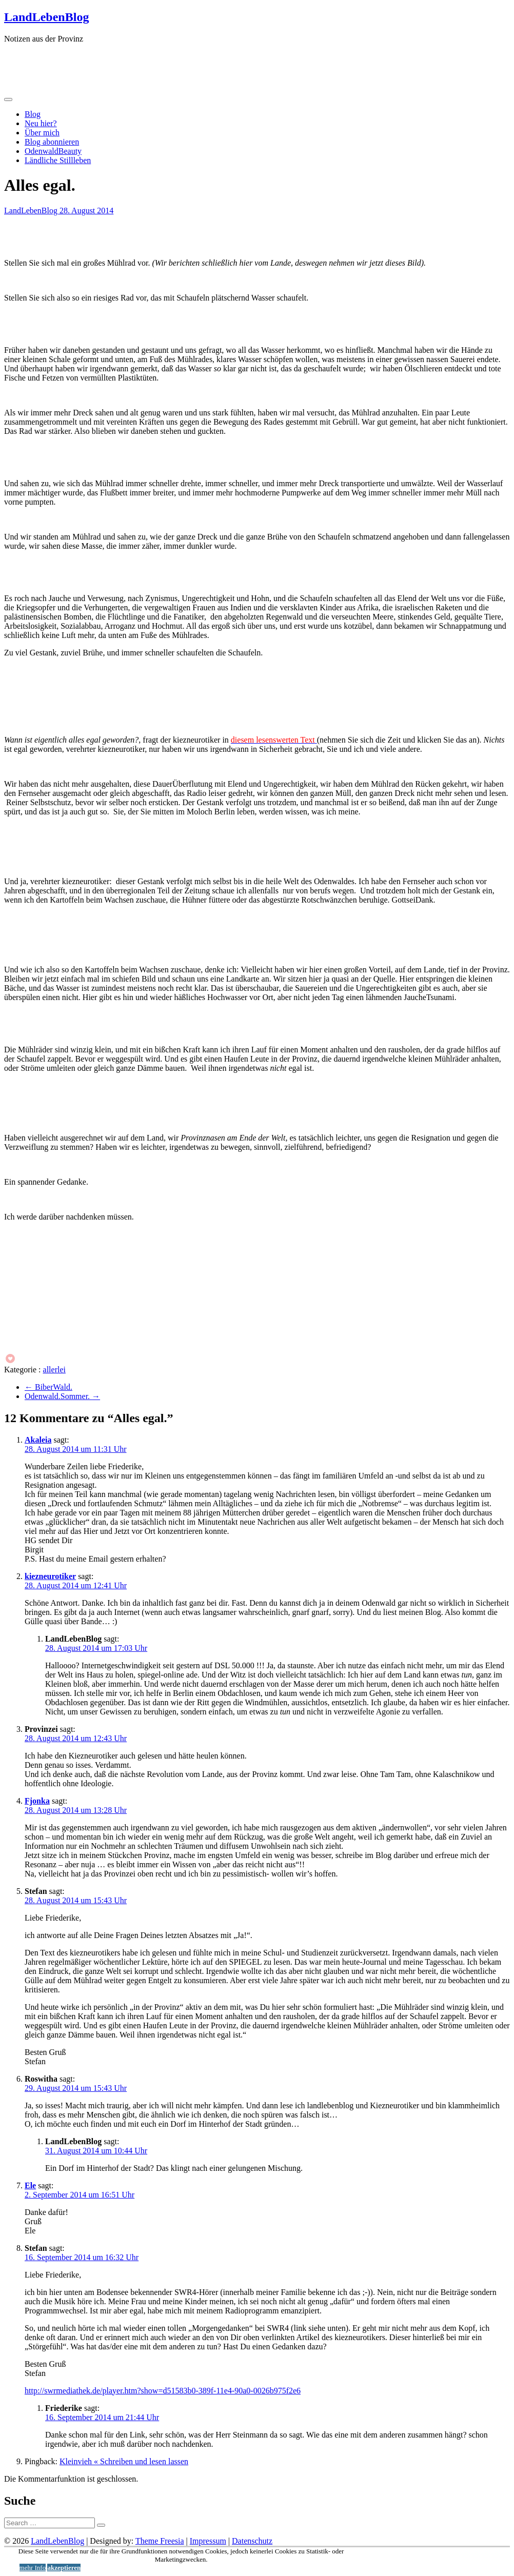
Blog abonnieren (52, 141)
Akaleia (38, 1439)
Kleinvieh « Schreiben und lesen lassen (124, 2461)
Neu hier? (41, 123)
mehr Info (32, 2567)
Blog (33, 114)
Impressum (208, 2541)
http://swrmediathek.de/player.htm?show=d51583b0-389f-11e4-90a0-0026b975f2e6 (163, 2390)
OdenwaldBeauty (53, 151)
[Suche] (49, 2523)
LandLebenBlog (46, 17)
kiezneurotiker (50, 1576)
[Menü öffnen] (8, 99)
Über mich (42, 132)
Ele (30, 2185)
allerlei (54, 1369)
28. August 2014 (86, 210)
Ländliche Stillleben (58, 160)
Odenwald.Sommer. (62, 1396)
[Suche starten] (101, 2525)
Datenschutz (252, 2541)
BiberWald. (48, 1387)
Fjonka (37, 1800)
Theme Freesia (159, 2541)
